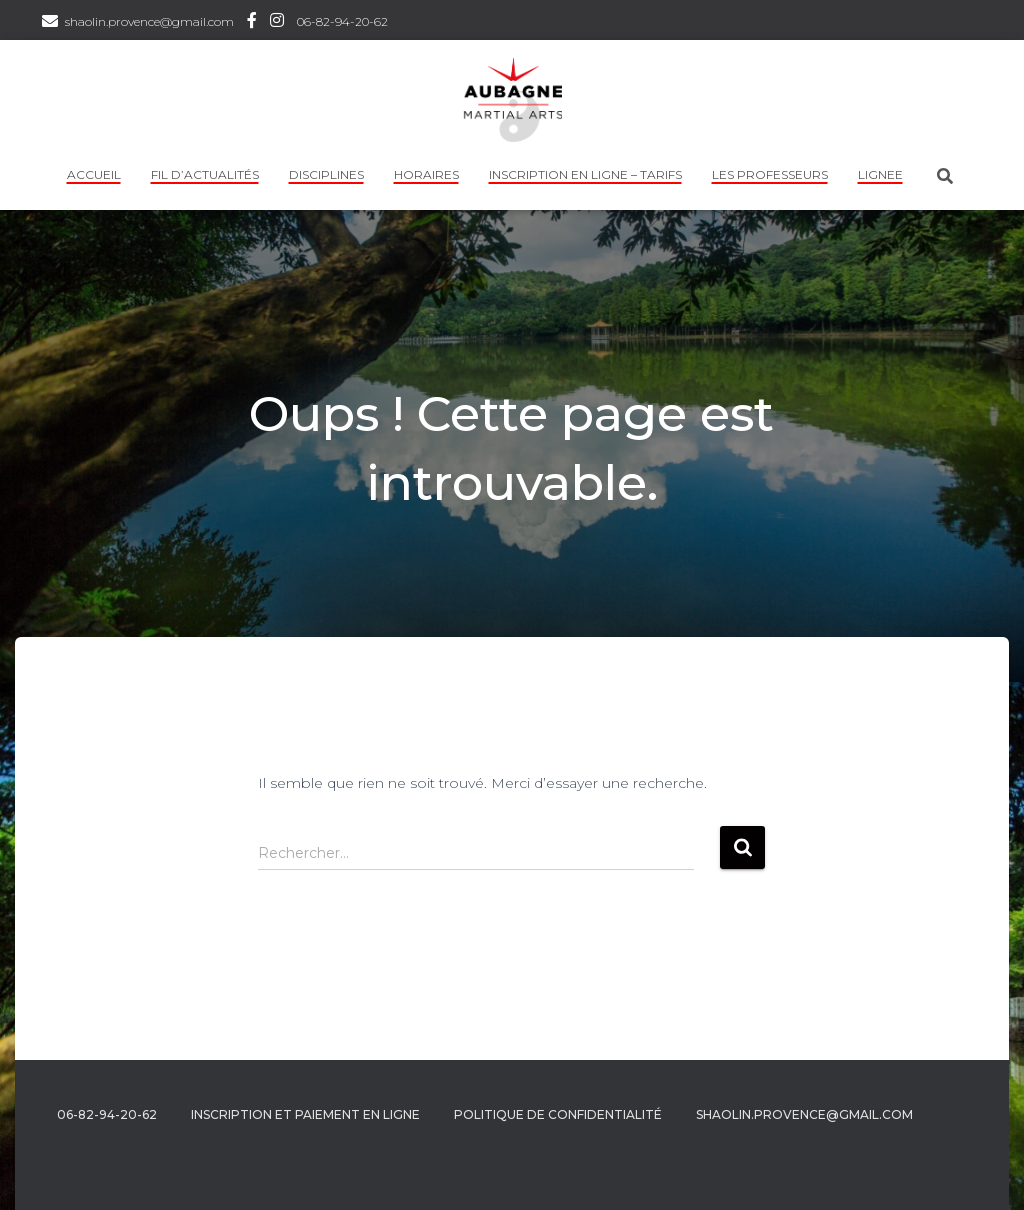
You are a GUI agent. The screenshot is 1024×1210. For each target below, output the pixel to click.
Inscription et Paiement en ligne (305, 1114)
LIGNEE (880, 174)
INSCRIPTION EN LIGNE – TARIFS (585, 174)
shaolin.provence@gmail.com (149, 21)
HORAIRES (426, 174)
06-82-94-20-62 (342, 21)
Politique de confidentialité (558, 1114)
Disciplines (326, 174)
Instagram (277, 23)
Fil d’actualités (205, 174)
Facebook (252, 23)
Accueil (94, 174)
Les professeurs (770, 174)
